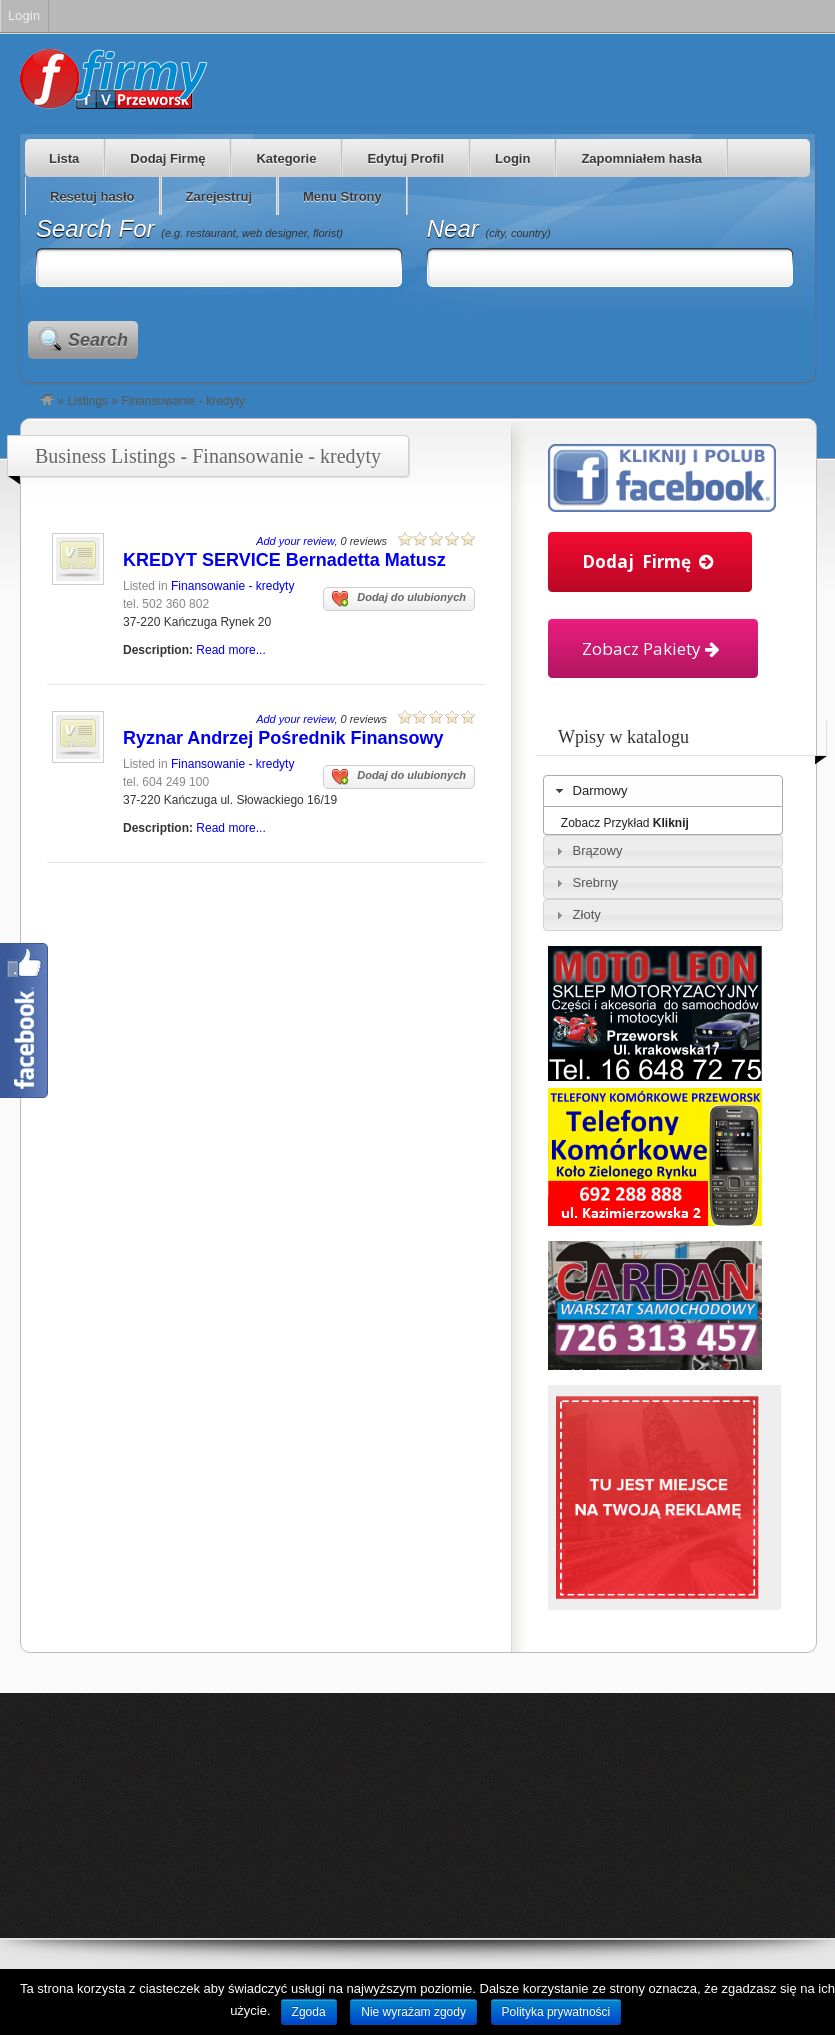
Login (512, 158)
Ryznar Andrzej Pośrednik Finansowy (283, 738)
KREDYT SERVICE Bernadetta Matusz (284, 560)
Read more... (230, 650)
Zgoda (309, 2012)
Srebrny (596, 882)
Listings (87, 401)
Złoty (587, 914)
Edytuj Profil (405, 158)
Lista (64, 158)
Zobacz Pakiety (653, 648)
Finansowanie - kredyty (232, 586)
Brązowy (598, 850)
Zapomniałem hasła (641, 158)
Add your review (295, 541)
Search (98, 340)
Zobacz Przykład (625, 823)
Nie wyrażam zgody (413, 2012)
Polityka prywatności (556, 2012)
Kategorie (286, 158)
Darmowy (600, 790)
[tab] (663, 791)
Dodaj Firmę (167, 158)
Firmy (113, 79)
